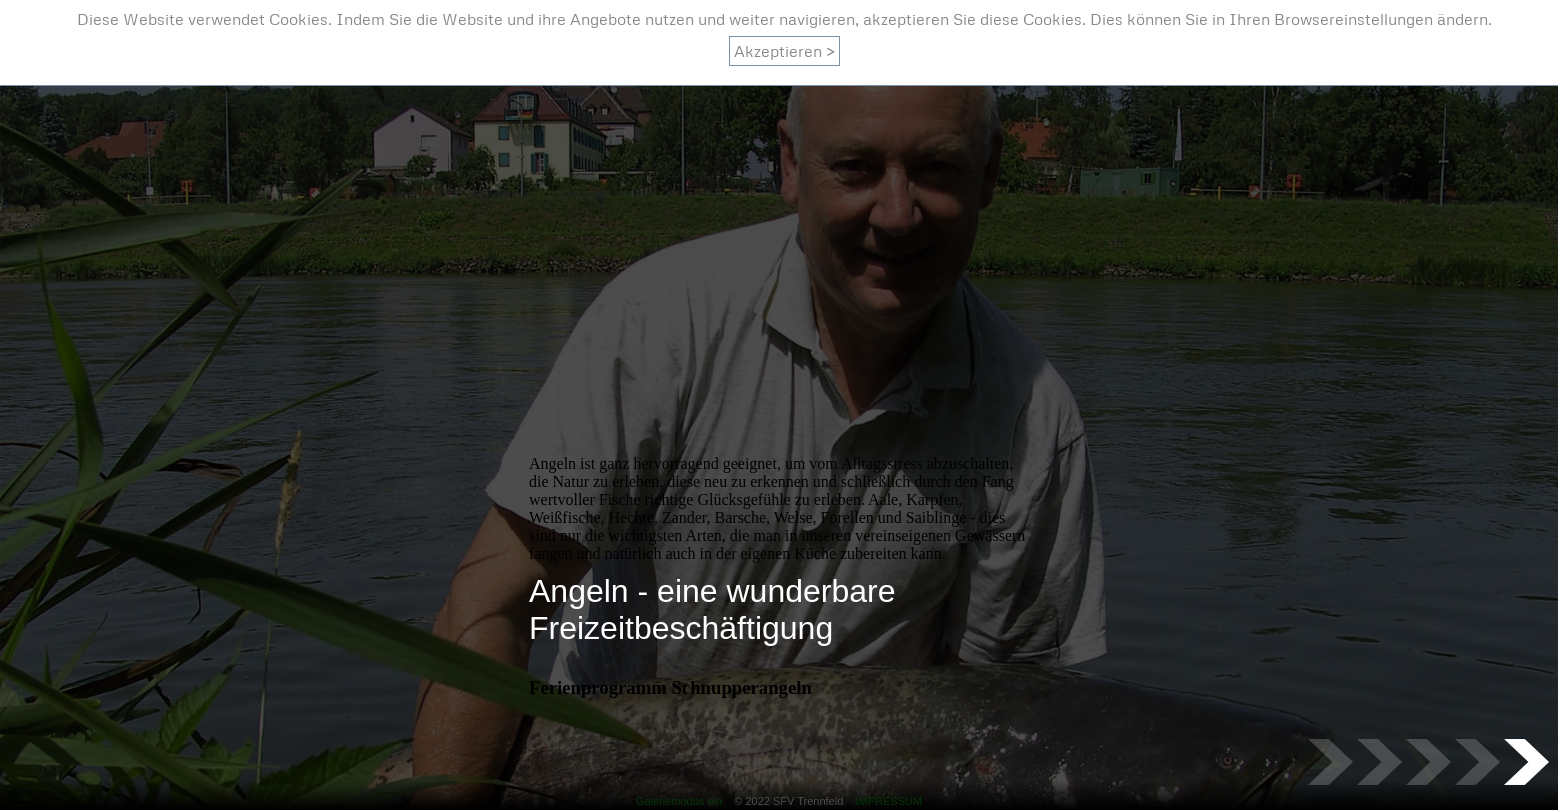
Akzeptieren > (784, 51)
